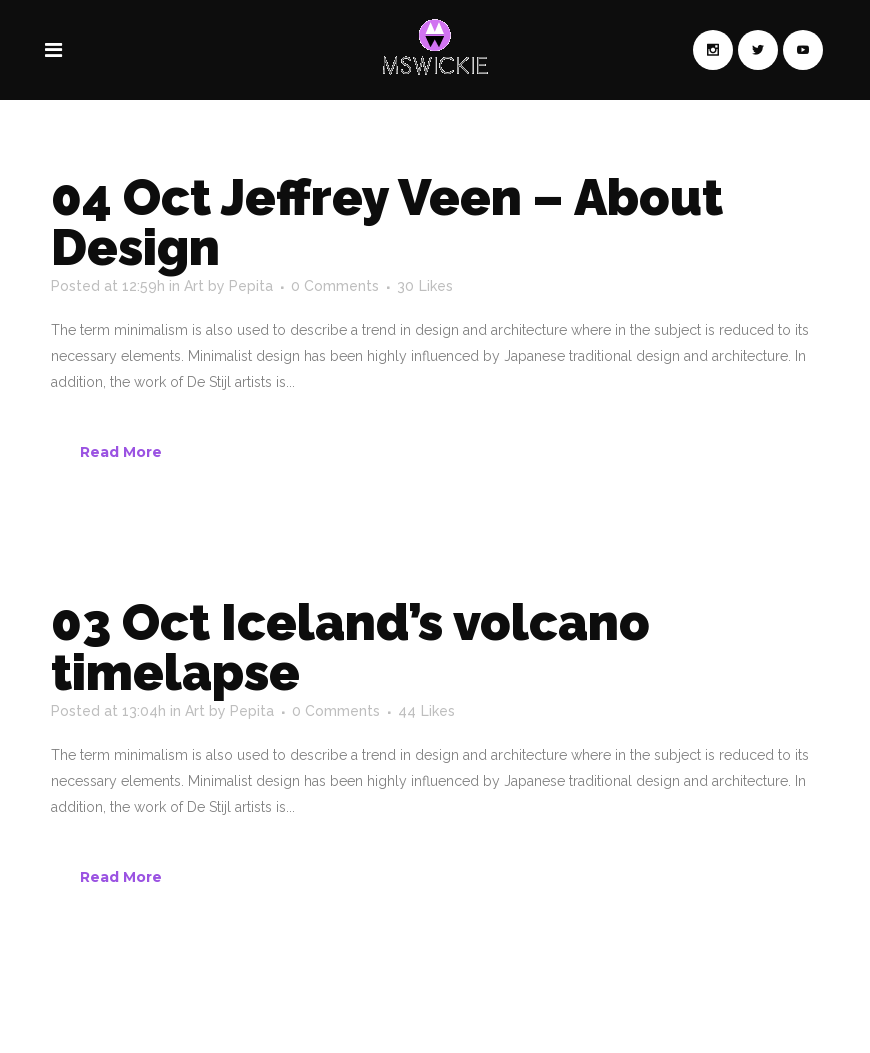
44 (426, 711)
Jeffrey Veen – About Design (387, 222)
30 (425, 286)
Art (194, 286)
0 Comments (335, 286)
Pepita (251, 286)
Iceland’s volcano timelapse (350, 647)
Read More (121, 452)
